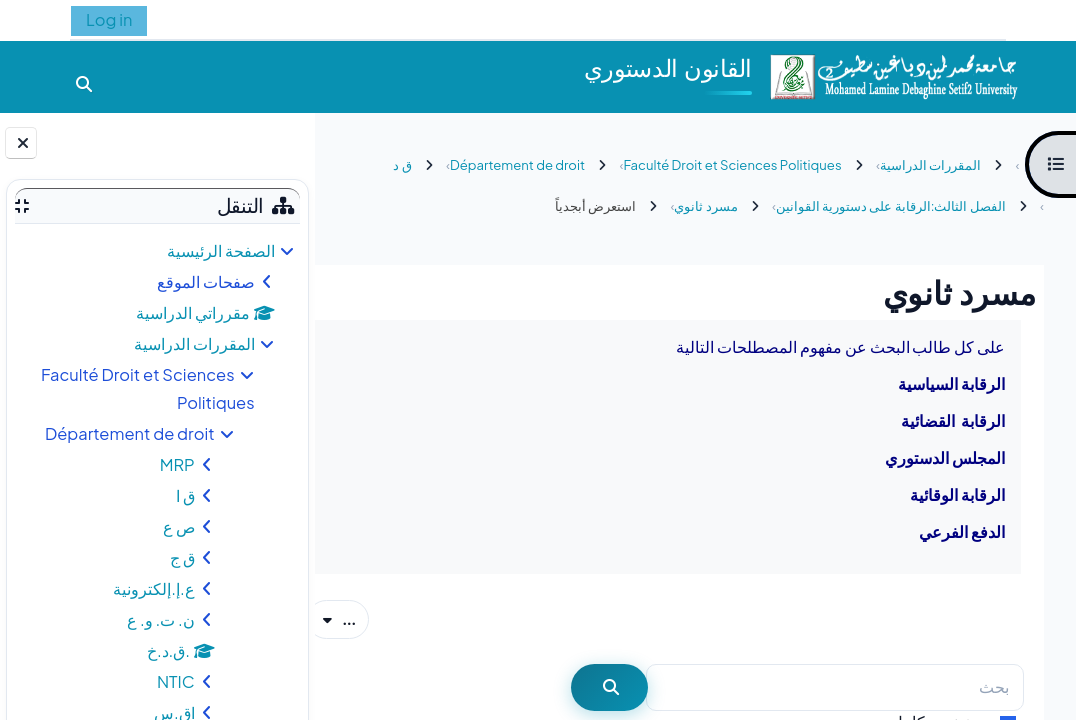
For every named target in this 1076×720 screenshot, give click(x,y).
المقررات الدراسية (194, 343)
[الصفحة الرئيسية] (893, 74)
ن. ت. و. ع (161, 619)
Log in (109, 19)
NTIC (176, 681)
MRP (177, 464)
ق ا (185, 495)
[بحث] (835, 687)
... (371, 618)
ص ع (179, 526)
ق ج (182, 557)
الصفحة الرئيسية (221, 250)
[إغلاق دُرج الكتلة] (21, 143)
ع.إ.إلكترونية (153, 588)
